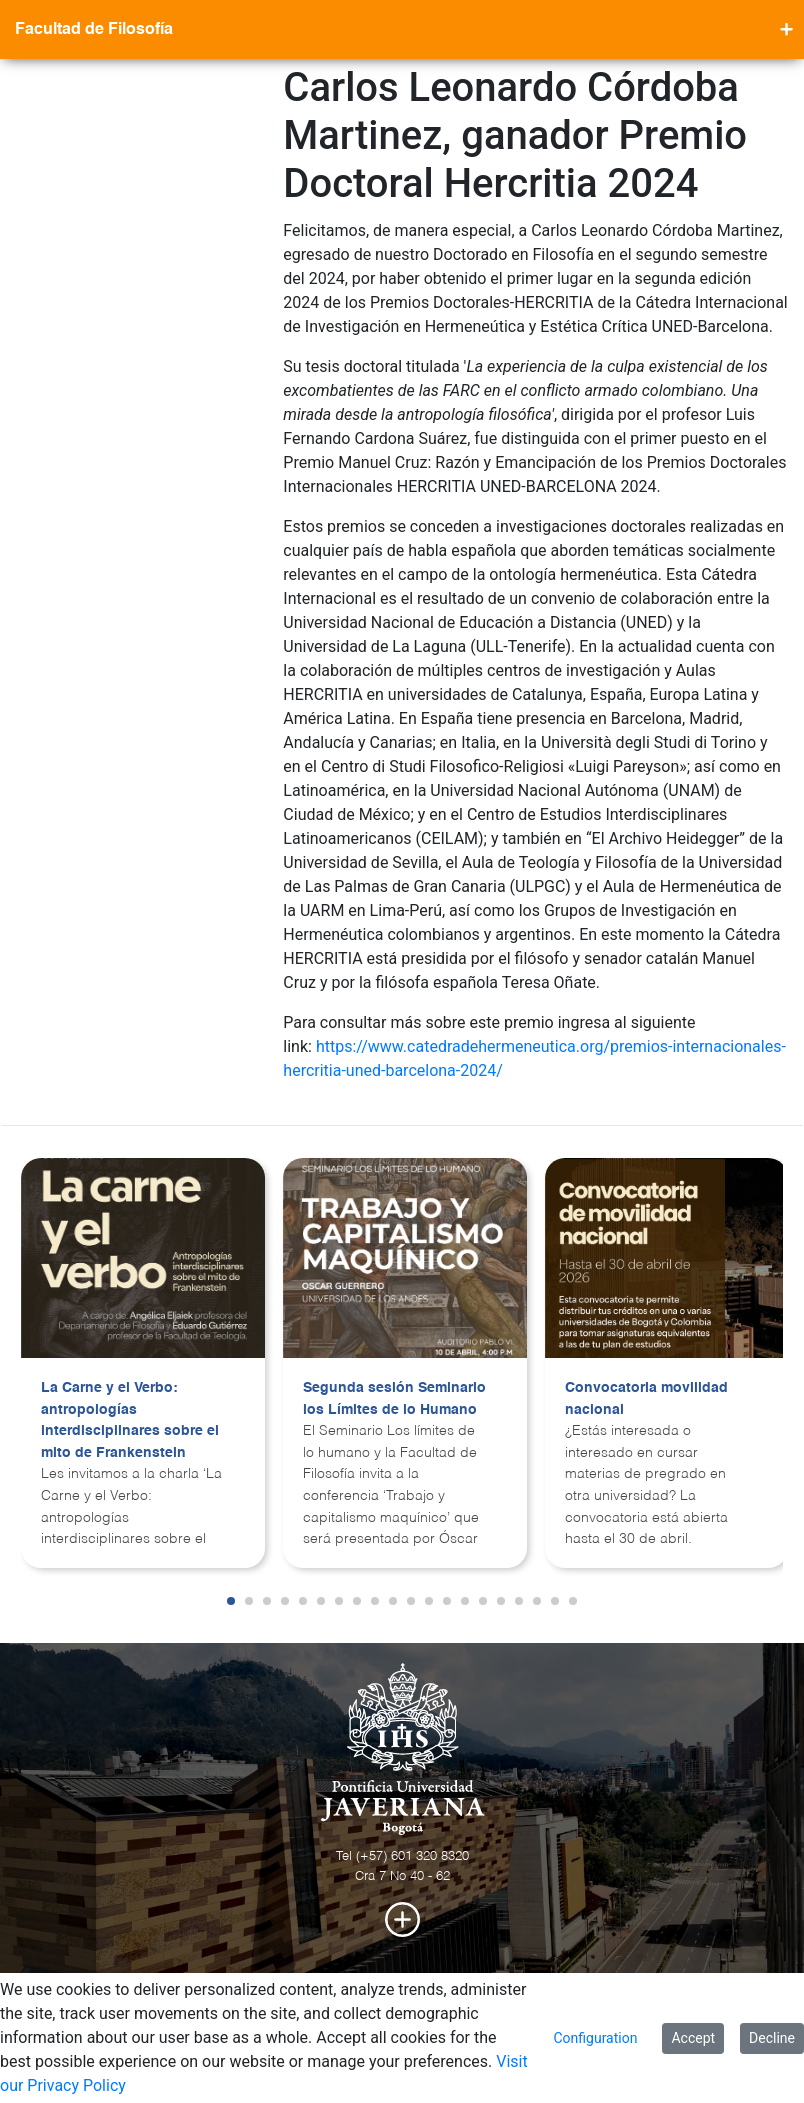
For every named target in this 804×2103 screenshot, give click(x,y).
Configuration (595, 2038)
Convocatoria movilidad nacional (646, 1399)
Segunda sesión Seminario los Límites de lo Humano (394, 1399)
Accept (693, 2038)
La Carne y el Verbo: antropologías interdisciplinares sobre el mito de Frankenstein (130, 1420)
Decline (772, 2038)
